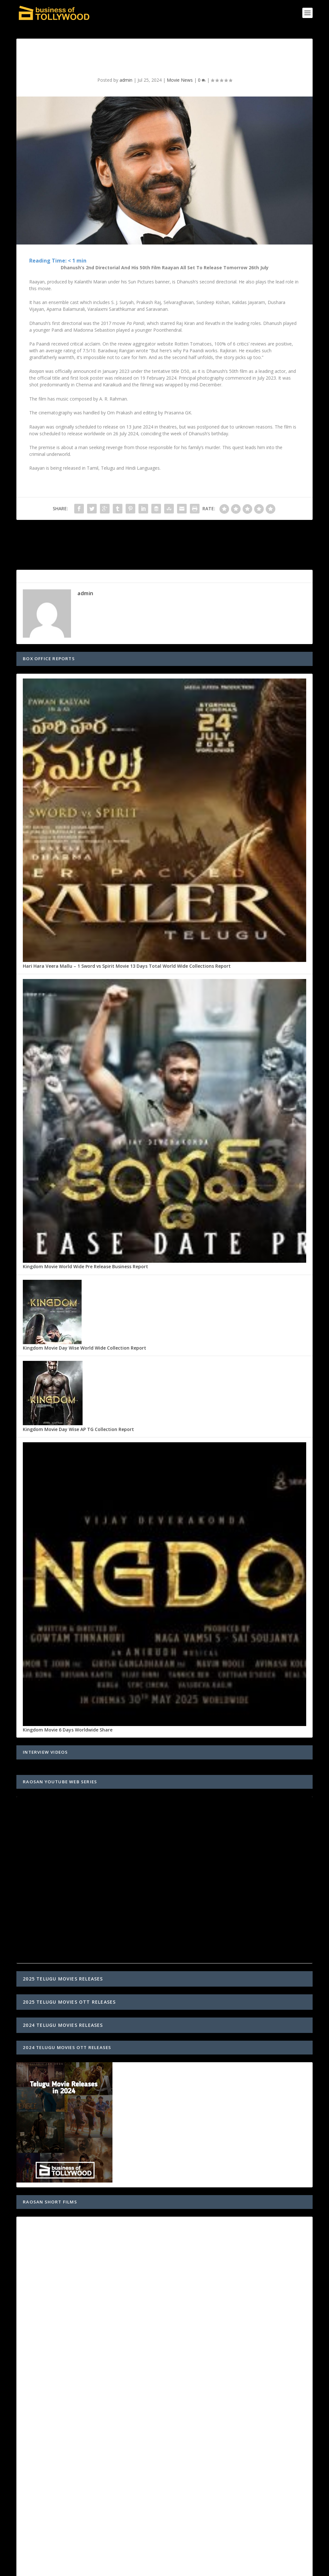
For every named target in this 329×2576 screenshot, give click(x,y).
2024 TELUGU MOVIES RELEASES (63, 2025)
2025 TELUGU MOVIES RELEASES (63, 1979)
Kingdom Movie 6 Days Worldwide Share (67, 1730)
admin (126, 80)
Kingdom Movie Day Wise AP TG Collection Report (78, 1429)
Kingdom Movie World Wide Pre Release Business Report (85, 1266)
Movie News (180, 80)
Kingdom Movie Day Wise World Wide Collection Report (84, 1348)
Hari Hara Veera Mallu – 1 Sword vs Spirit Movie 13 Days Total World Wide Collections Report (127, 966)
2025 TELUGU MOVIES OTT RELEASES (69, 2002)
